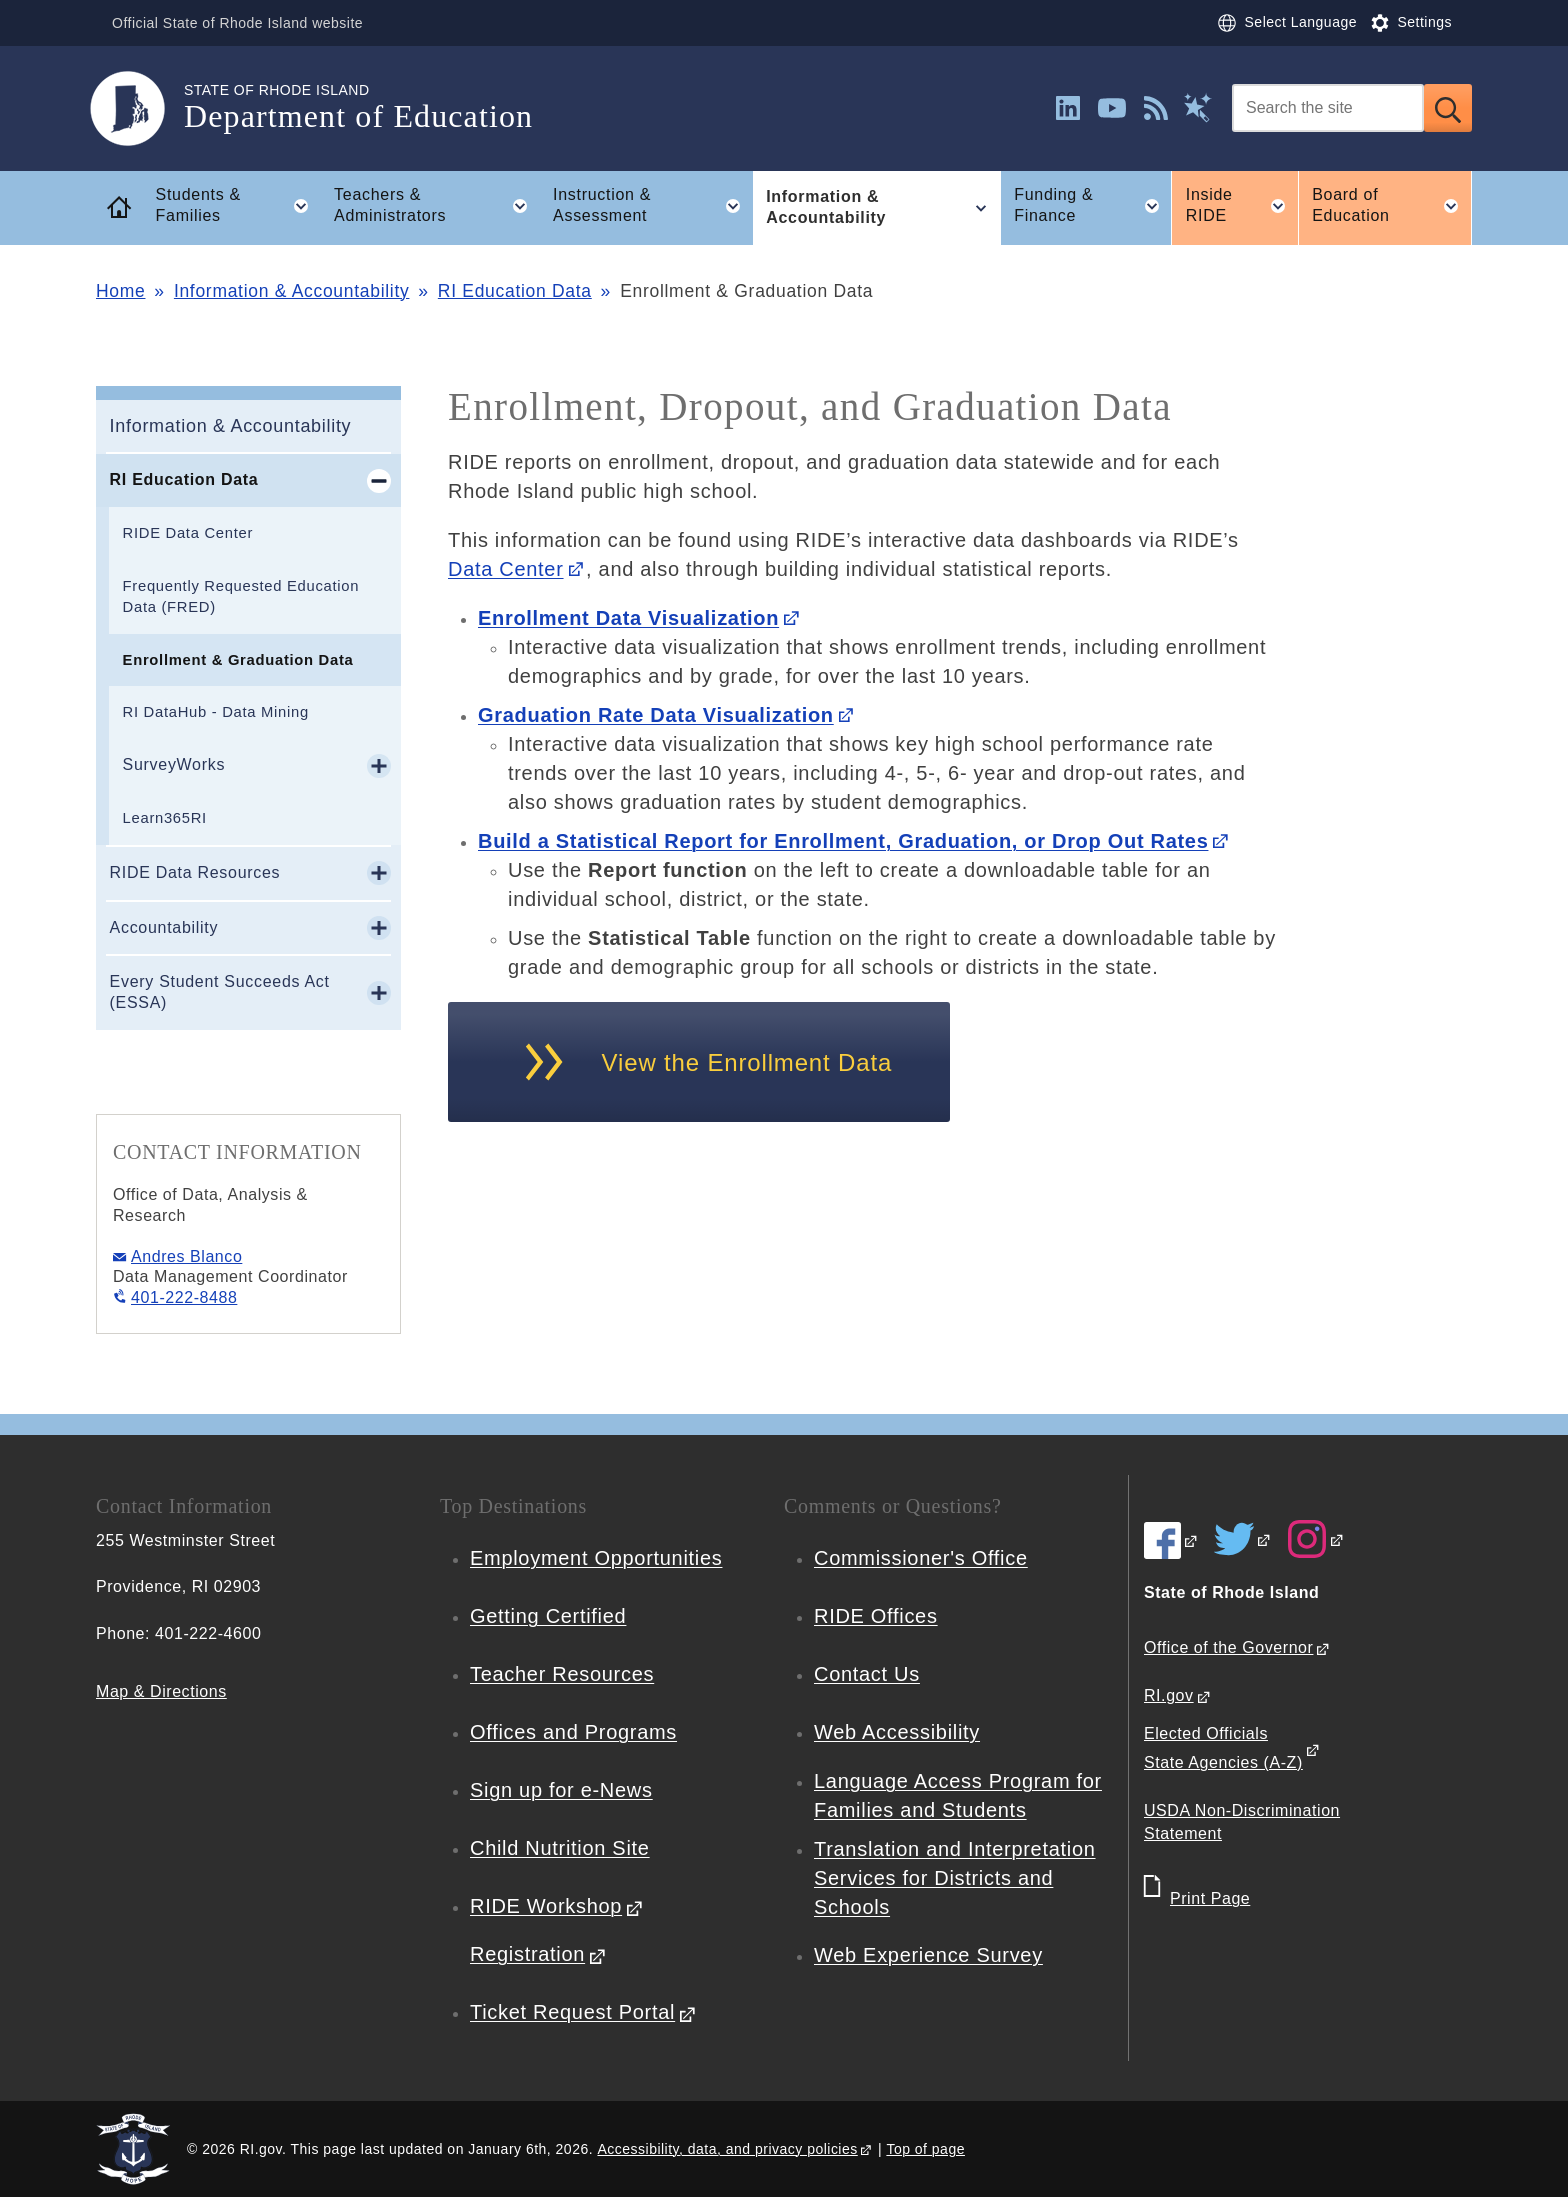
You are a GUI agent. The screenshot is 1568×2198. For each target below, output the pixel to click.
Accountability (164, 927)
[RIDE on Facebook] (1171, 1540)
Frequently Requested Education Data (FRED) (241, 596)
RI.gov (1169, 1695)
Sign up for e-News (561, 1790)
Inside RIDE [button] (1242, 206)
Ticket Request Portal (572, 2012)
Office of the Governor (1228, 1647)
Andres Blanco (186, 1256)
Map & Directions (161, 1691)
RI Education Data (515, 291)
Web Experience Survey (928, 1955)
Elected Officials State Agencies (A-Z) (1223, 1748)
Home (120, 291)
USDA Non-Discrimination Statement (1242, 1822)
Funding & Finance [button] (1092, 206)
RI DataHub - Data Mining (216, 712)
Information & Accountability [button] (883, 208)
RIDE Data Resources (195, 872)
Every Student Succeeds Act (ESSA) (220, 992)
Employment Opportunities (596, 1558)
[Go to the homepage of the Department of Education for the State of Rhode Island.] (140, 108)
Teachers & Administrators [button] (436, 206)
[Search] (1328, 108)
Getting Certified (548, 1616)
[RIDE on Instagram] (1316, 1539)
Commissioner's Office (921, 1558)
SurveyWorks (174, 764)
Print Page (1210, 1898)
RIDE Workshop (546, 1906)
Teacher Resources (562, 1674)
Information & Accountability (292, 291)
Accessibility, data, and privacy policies (727, 2149)
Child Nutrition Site (560, 1848)
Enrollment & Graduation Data (238, 660)
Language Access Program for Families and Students (958, 1795)
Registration (527, 1954)
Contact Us (867, 1674)
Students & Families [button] (238, 206)
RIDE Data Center (188, 533)
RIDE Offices (876, 1616)
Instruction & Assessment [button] (653, 206)
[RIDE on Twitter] (1243, 1539)
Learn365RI (165, 818)
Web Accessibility (897, 1732)
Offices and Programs (573, 1732)
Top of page (925, 2149)
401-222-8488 (184, 1297)
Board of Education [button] (1392, 206)
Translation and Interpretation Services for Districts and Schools (955, 1878)
